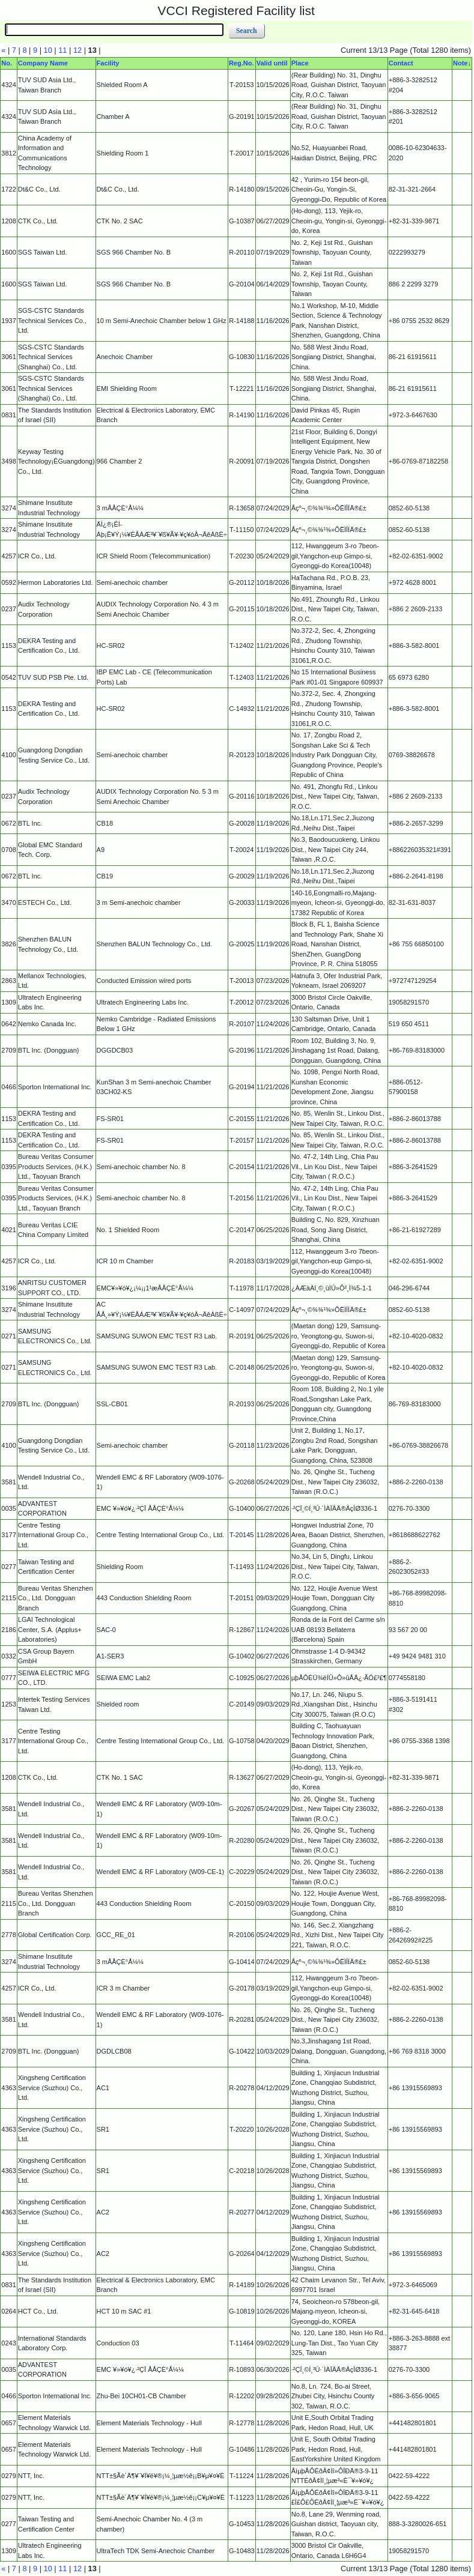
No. (6, 63)
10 (48, 50)
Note (460, 63)
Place (300, 63)
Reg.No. (241, 63)
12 (77, 50)
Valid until (272, 63)
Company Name (43, 63)
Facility (108, 63)
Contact (401, 63)
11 (62, 50)
